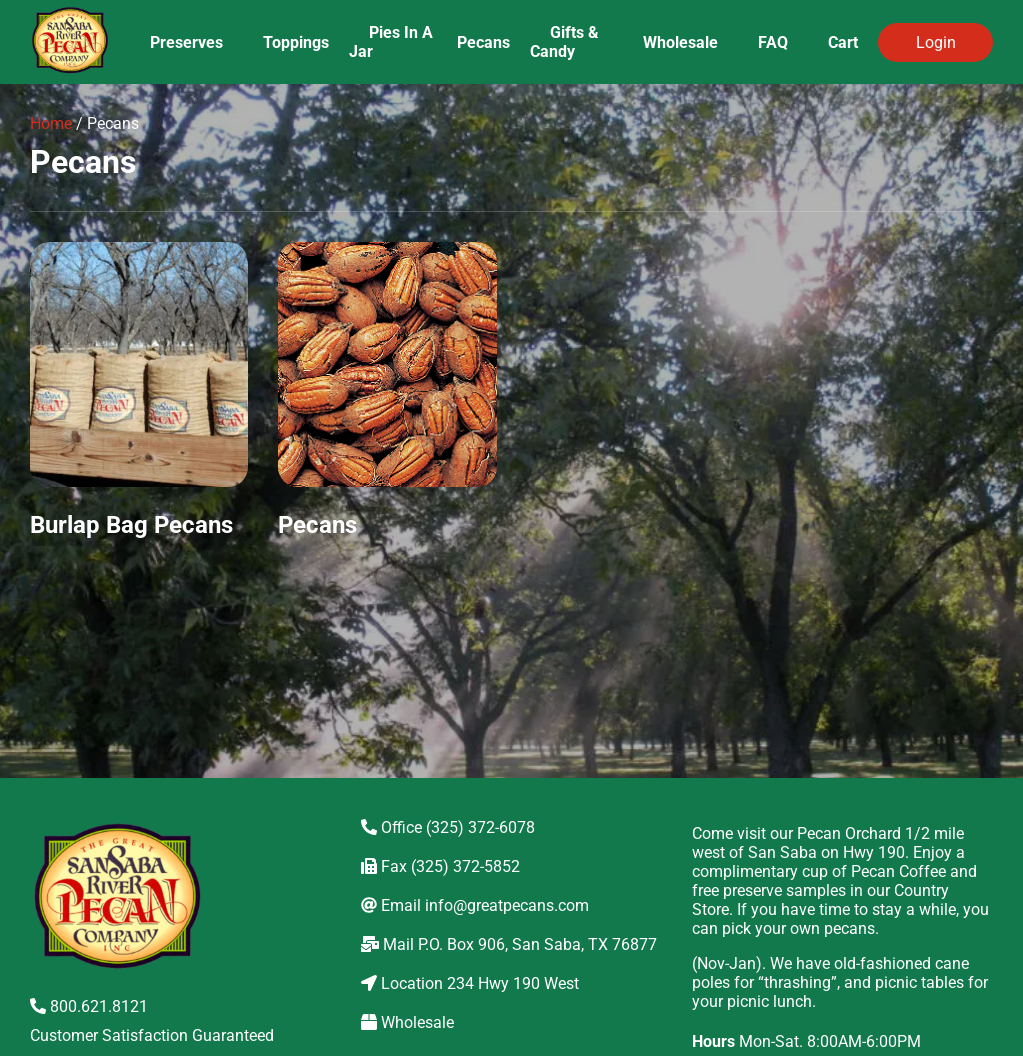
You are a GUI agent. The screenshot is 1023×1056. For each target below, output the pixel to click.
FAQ (773, 42)
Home (51, 123)
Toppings (296, 42)
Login (936, 42)
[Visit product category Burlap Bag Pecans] (139, 400)
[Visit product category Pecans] (387, 400)
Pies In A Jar (391, 42)
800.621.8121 (89, 1006)
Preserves (186, 42)
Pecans (483, 42)
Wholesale (680, 42)
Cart (843, 42)
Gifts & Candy (564, 42)
